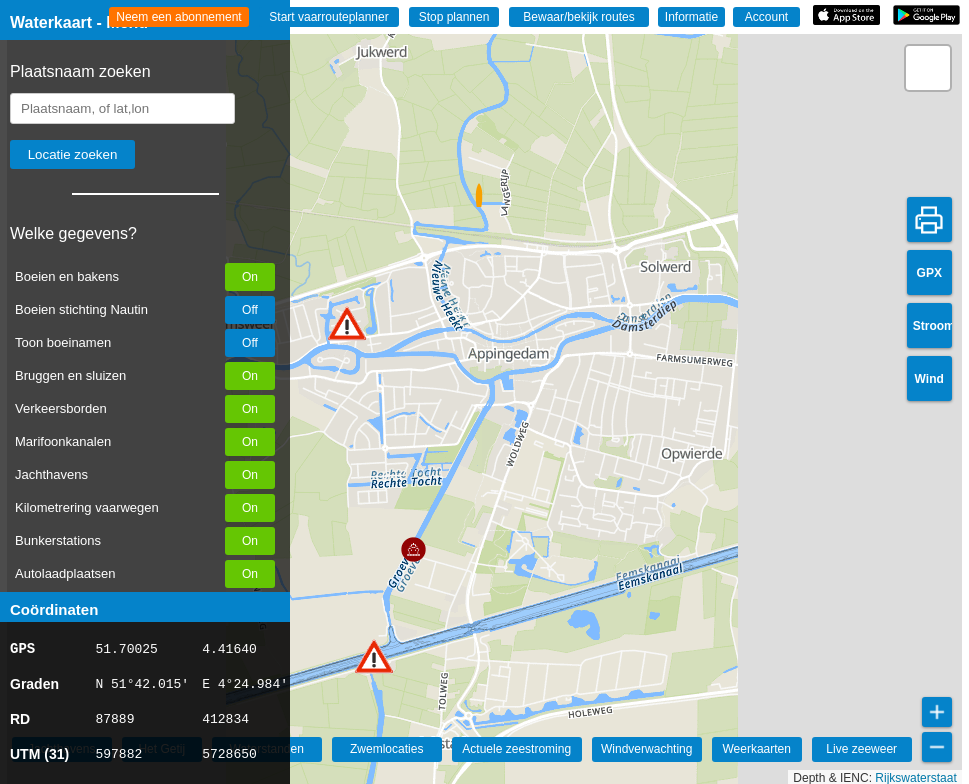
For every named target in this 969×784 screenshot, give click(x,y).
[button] (347, 323)
